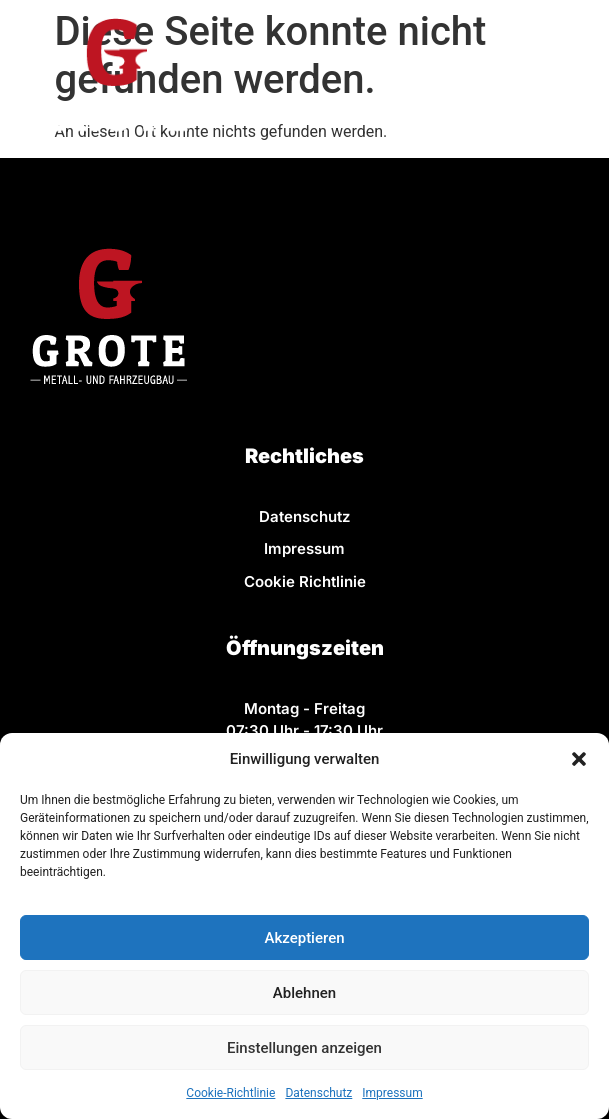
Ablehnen (304, 993)
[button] (579, 759)
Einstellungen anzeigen (304, 1048)
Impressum (392, 1093)
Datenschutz (318, 1093)
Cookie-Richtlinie (230, 1093)
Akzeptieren (304, 938)
